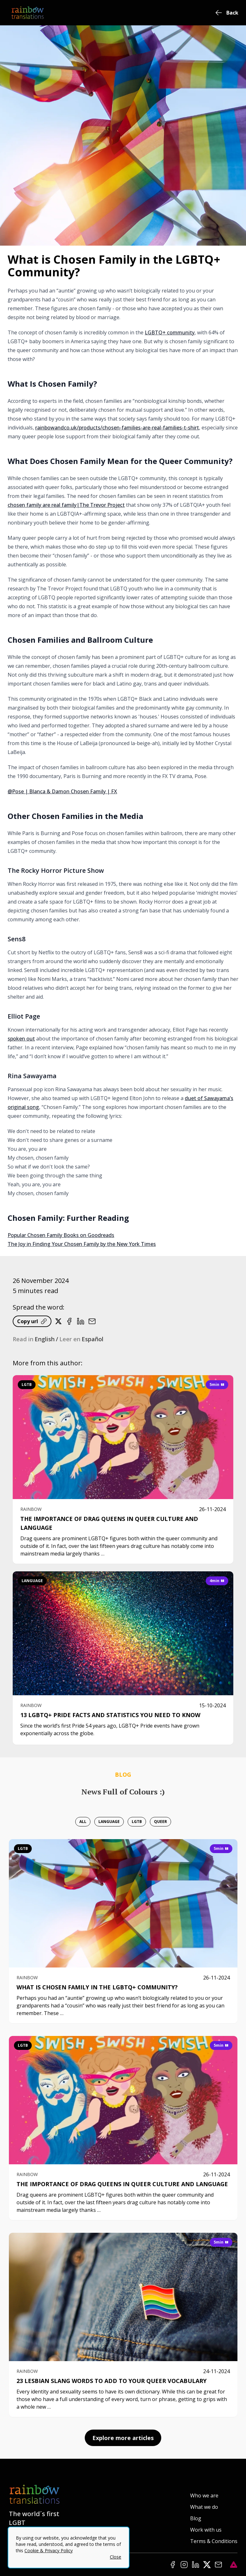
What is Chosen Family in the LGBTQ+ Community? (97, 1987)
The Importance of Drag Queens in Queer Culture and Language (122, 2184)
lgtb (27, 1384)
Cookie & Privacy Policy (48, 2550)
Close (115, 2557)
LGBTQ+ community (170, 332)
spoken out (21, 1038)
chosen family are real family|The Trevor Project (66, 504)
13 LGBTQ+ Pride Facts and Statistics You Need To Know (110, 1715)
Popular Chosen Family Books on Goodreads (61, 1235)
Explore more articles (123, 2438)
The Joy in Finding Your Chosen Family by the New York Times (82, 1243)
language (32, 1580)
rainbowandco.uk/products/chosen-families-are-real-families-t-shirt (117, 427)
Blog (195, 2518)
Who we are (204, 2495)
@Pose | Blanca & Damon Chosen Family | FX (62, 791)
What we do (204, 2506)
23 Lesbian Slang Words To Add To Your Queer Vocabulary (112, 2381)
